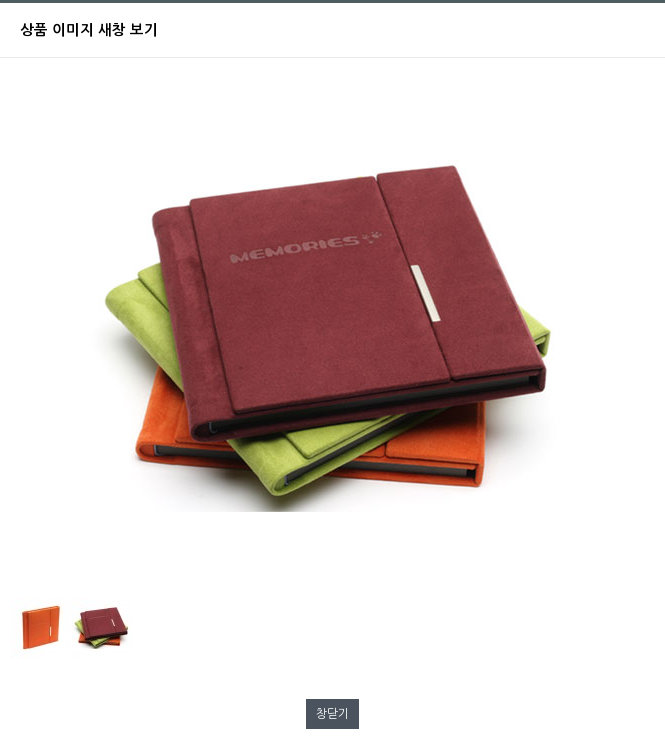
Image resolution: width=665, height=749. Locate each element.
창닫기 (332, 714)
